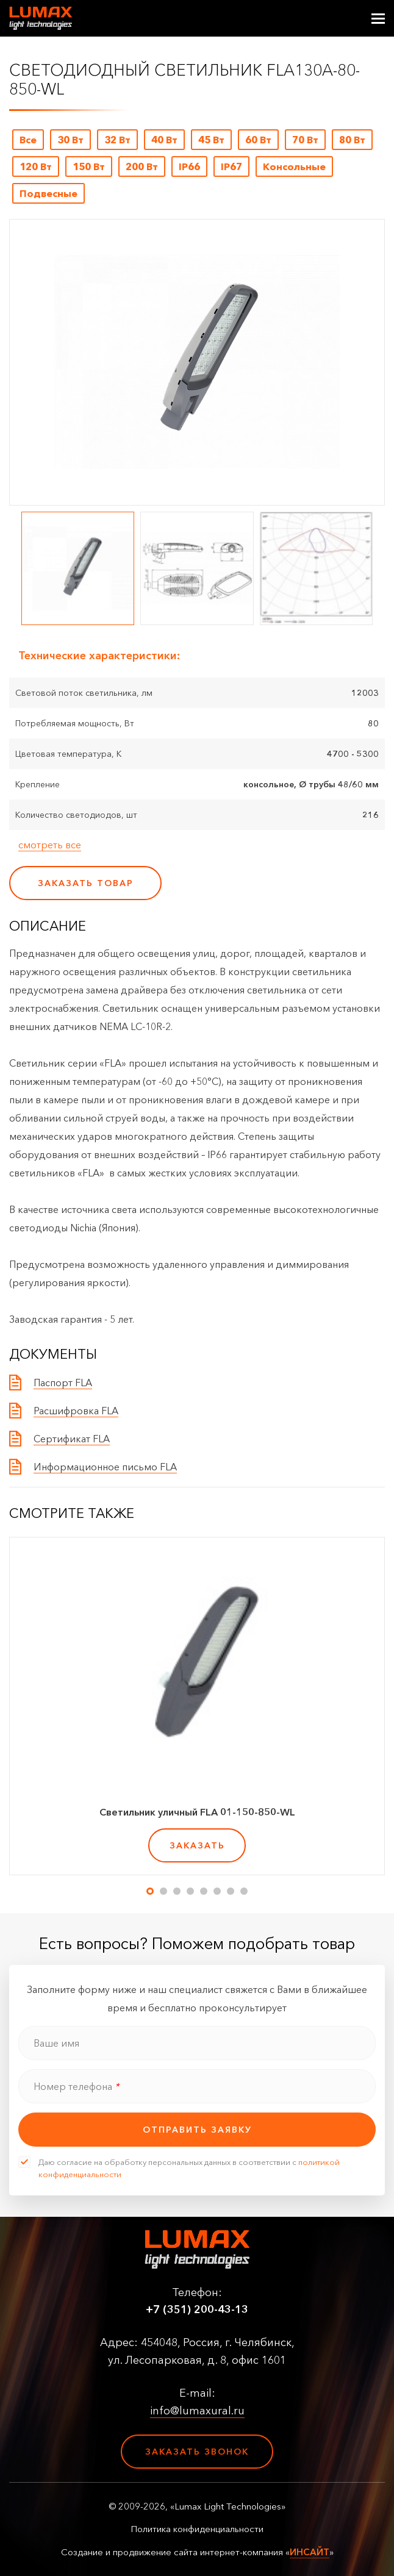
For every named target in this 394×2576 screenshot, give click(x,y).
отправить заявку (197, 2129)
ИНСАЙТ (309, 2552)
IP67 (231, 166)
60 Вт (258, 140)
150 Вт (89, 166)
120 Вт (36, 166)
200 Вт (142, 166)
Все (28, 140)
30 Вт (70, 140)
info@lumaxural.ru (197, 2410)
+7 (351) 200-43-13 (197, 2309)
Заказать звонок (197, 2451)
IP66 (189, 166)
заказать (197, 1845)
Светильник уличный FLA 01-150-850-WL (197, 1812)
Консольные (294, 166)
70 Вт (305, 140)
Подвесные (48, 193)
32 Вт (117, 140)
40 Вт (164, 140)
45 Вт (211, 140)
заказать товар (86, 883)
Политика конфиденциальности (197, 2529)
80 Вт (352, 140)
